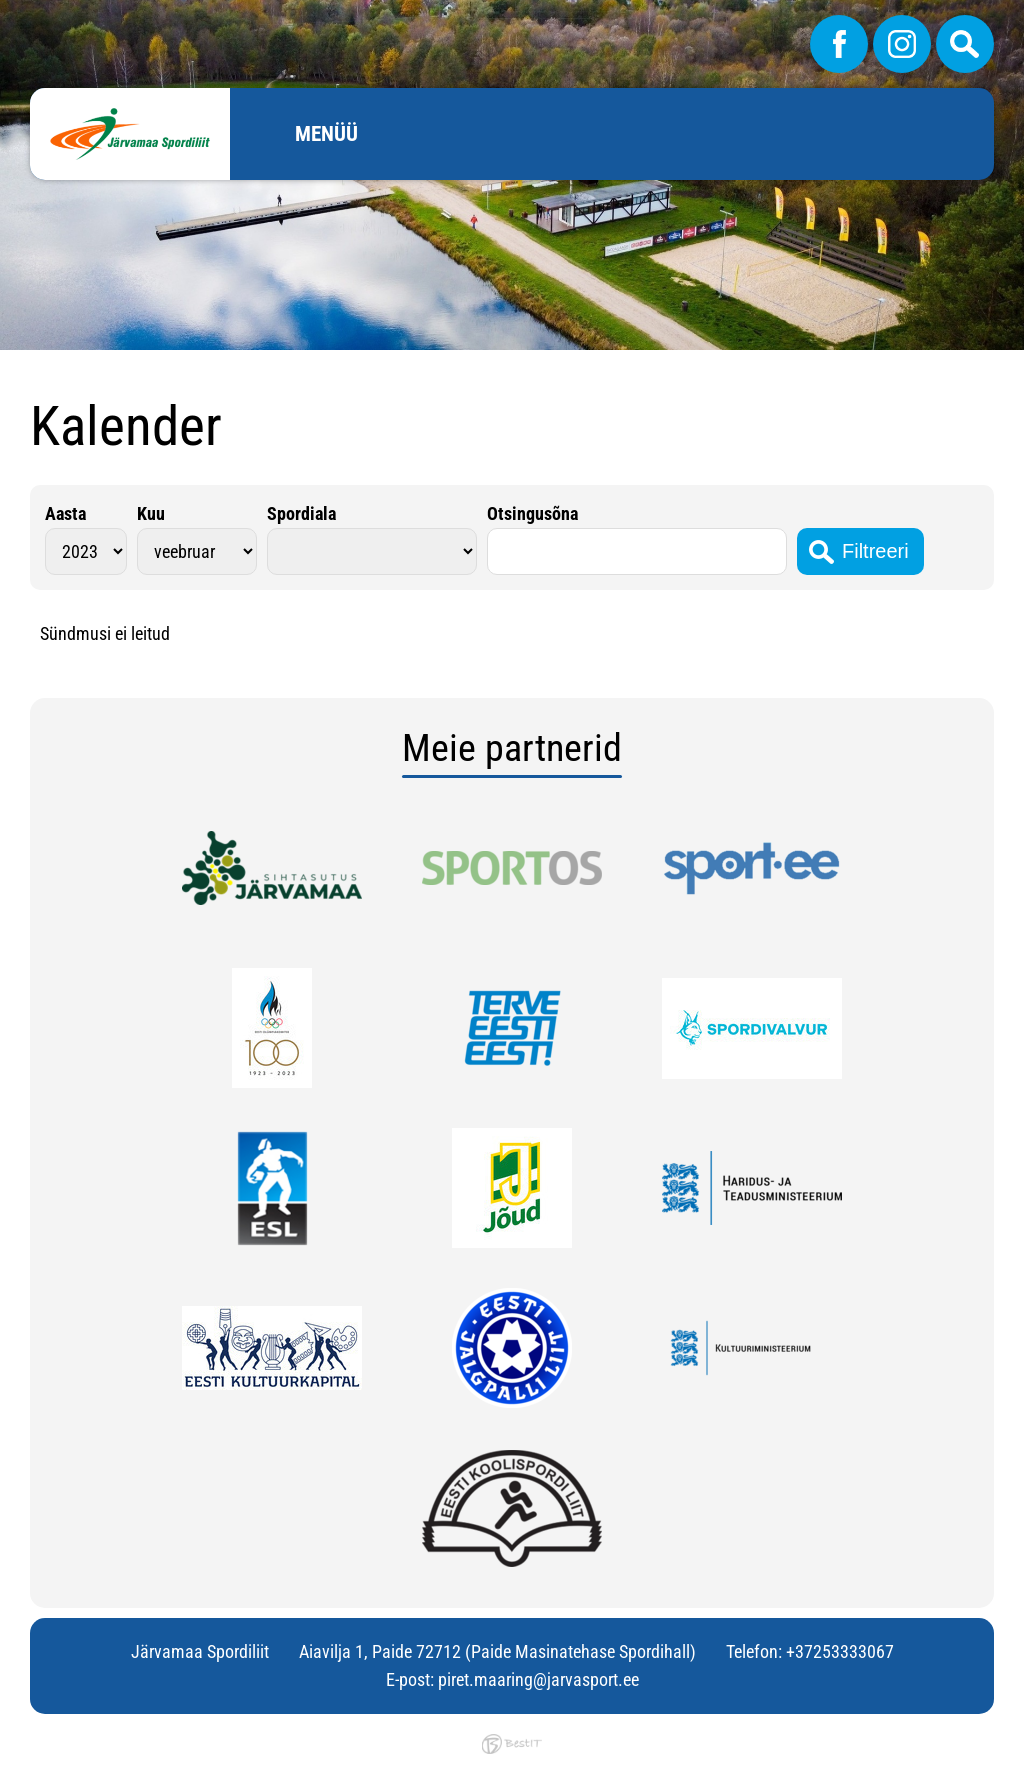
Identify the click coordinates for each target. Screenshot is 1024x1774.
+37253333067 (840, 1651)
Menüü (326, 134)
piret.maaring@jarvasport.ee (538, 1679)
